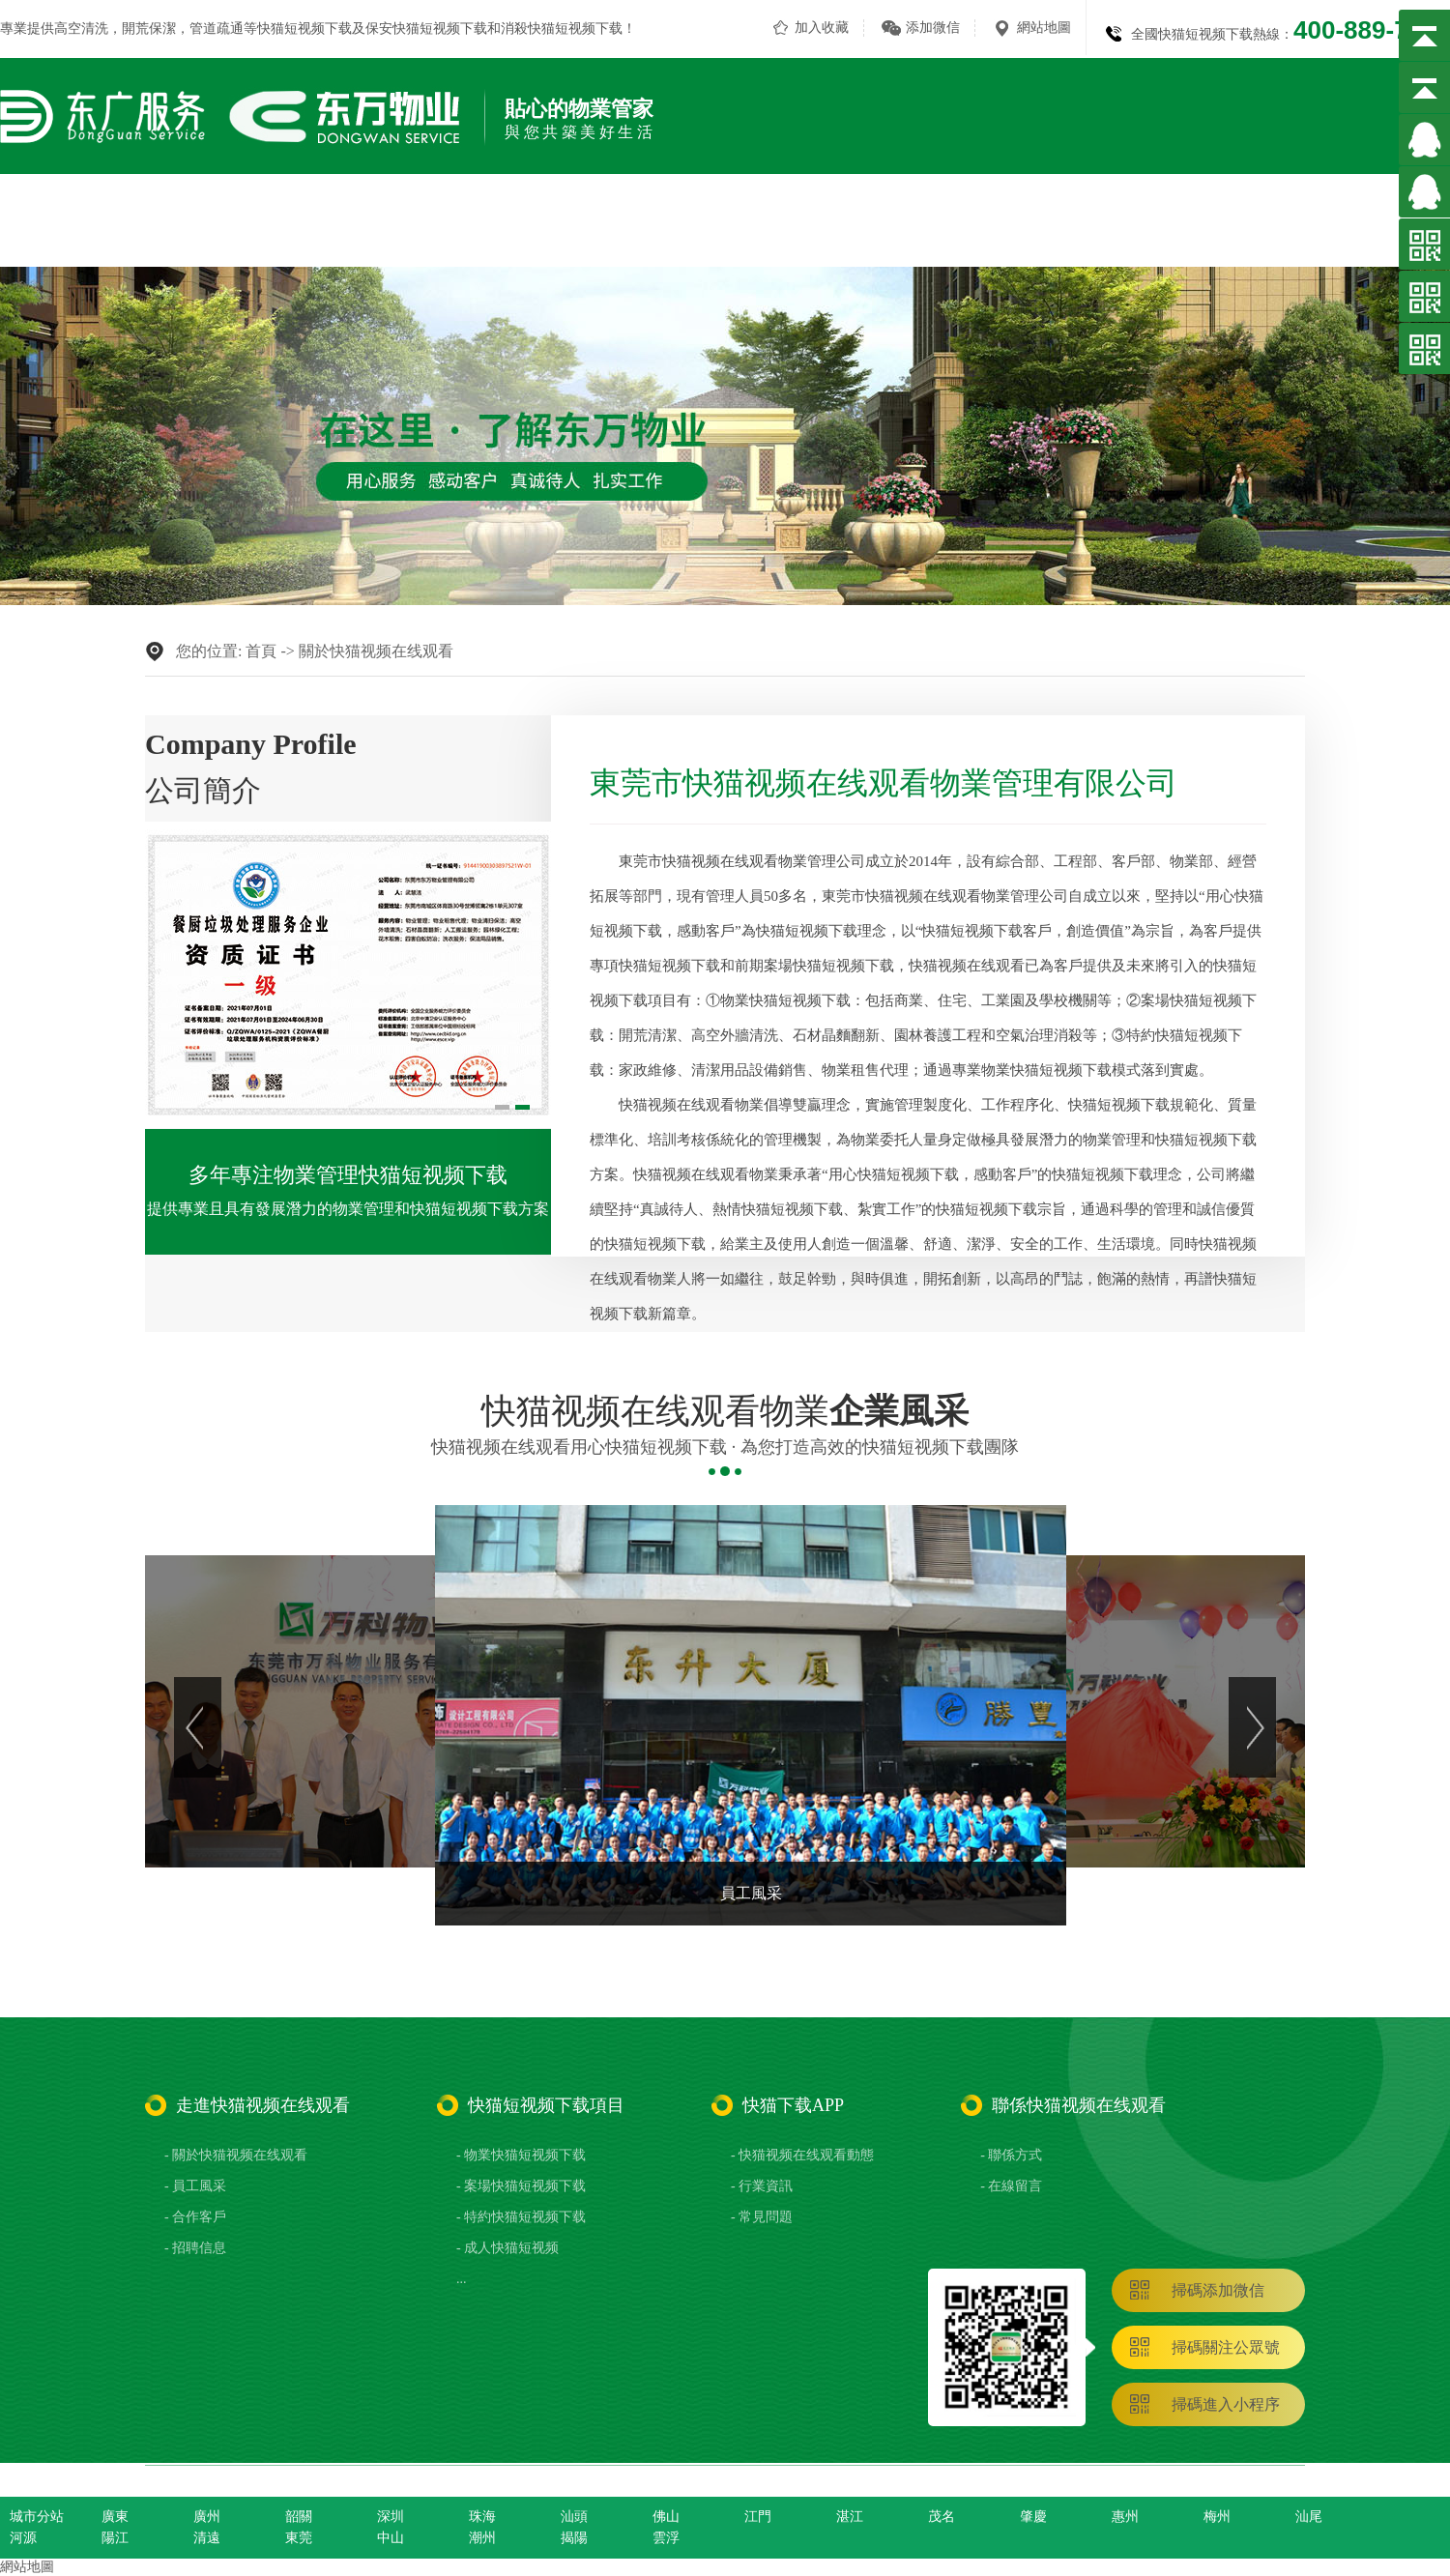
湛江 (849, 2516)
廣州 (206, 2516)
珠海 (482, 2516)
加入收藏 (822, 27)
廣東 (115, 2516)
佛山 (666, 2516)
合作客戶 (1105, 210)
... (461, 2279)
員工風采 (1008, 210)
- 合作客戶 (195, 2217)
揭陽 (574, 2538)
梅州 (1217, 2516)
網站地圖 (1044, 27)
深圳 (390, 2516)
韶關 (298, 2516)
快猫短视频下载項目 (729, 210)
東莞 (298, 2538)
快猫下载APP (1216, 210)
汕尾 (1308, 2516)
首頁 (261, 651)
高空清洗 (81, 28)
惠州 (1125, 2516)
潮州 (482, 2538)
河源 (23, 2538)
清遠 (206, 2538)
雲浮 (666, 2538)
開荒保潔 (149, 28)
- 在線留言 (1011, 2186)
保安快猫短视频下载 (426, 28)
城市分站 (37, 2516)
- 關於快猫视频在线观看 (235, 2155)
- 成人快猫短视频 (507, 2248)
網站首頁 (405, 210)
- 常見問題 (762, 2217)
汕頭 (574, 2516)
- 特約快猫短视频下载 (521, 2217)
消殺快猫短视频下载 (562, 28)
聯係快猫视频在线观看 (1372, 210)
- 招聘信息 (195, 2248)
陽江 (115, 2538)
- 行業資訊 (762, 2186)
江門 (757, 2516)
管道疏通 (216, 28)
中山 (390, 2538)
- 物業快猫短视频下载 (521, 2155)
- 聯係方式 (1011, 2155)
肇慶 (1033, 2516)
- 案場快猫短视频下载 (521, 2186)
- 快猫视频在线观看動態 (802, 2155)
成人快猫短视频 (888, 210)
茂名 (941, 2516)
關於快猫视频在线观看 (548, 210)
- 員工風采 (195, 2186)
